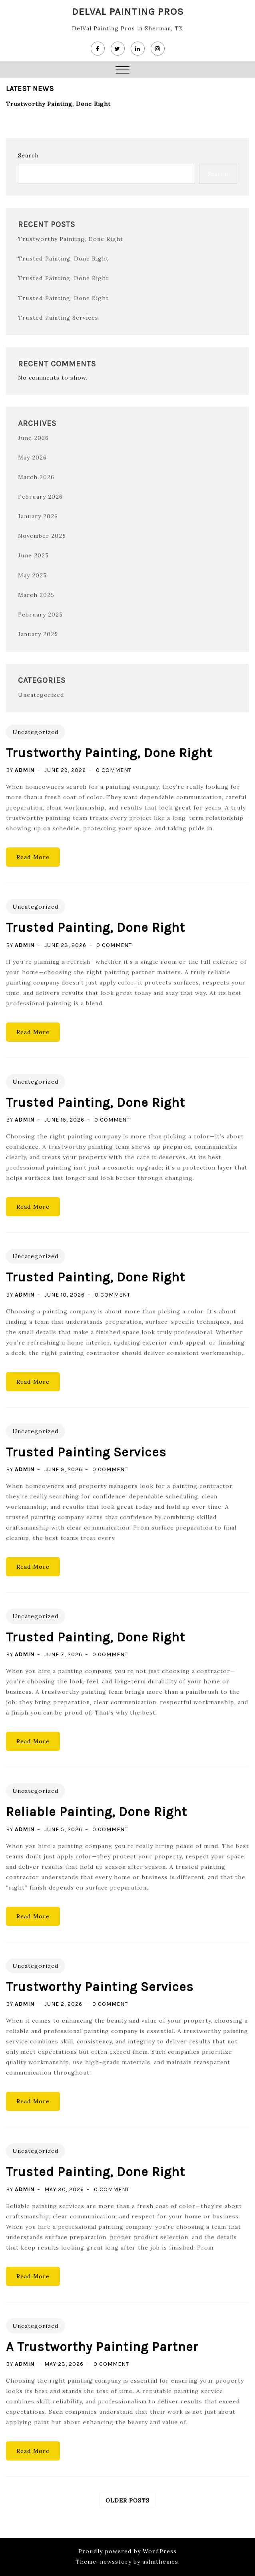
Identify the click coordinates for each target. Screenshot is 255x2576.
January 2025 (37, 633)
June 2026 (33, 437)
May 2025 (32, 574)
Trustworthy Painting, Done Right (58, 103)
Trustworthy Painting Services (99, 1986)
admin (24, 769)
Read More (32, 856)
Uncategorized (41, 694)
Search (28, 155)
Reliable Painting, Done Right (96, 1811)
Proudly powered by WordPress (127, 2550)
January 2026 (37, 515)
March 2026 (35, 476)
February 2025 (40, 613)
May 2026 (32, 457)
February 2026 (40, 496)
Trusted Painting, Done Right (63, 258)
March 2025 (35, 594)
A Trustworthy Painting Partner (102, 2346)
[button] (122, 71)
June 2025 (33, 555)
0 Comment (113, 769)
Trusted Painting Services (57, 317)
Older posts (127, 2499)
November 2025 (41, 535)
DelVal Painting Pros (128, 11)
